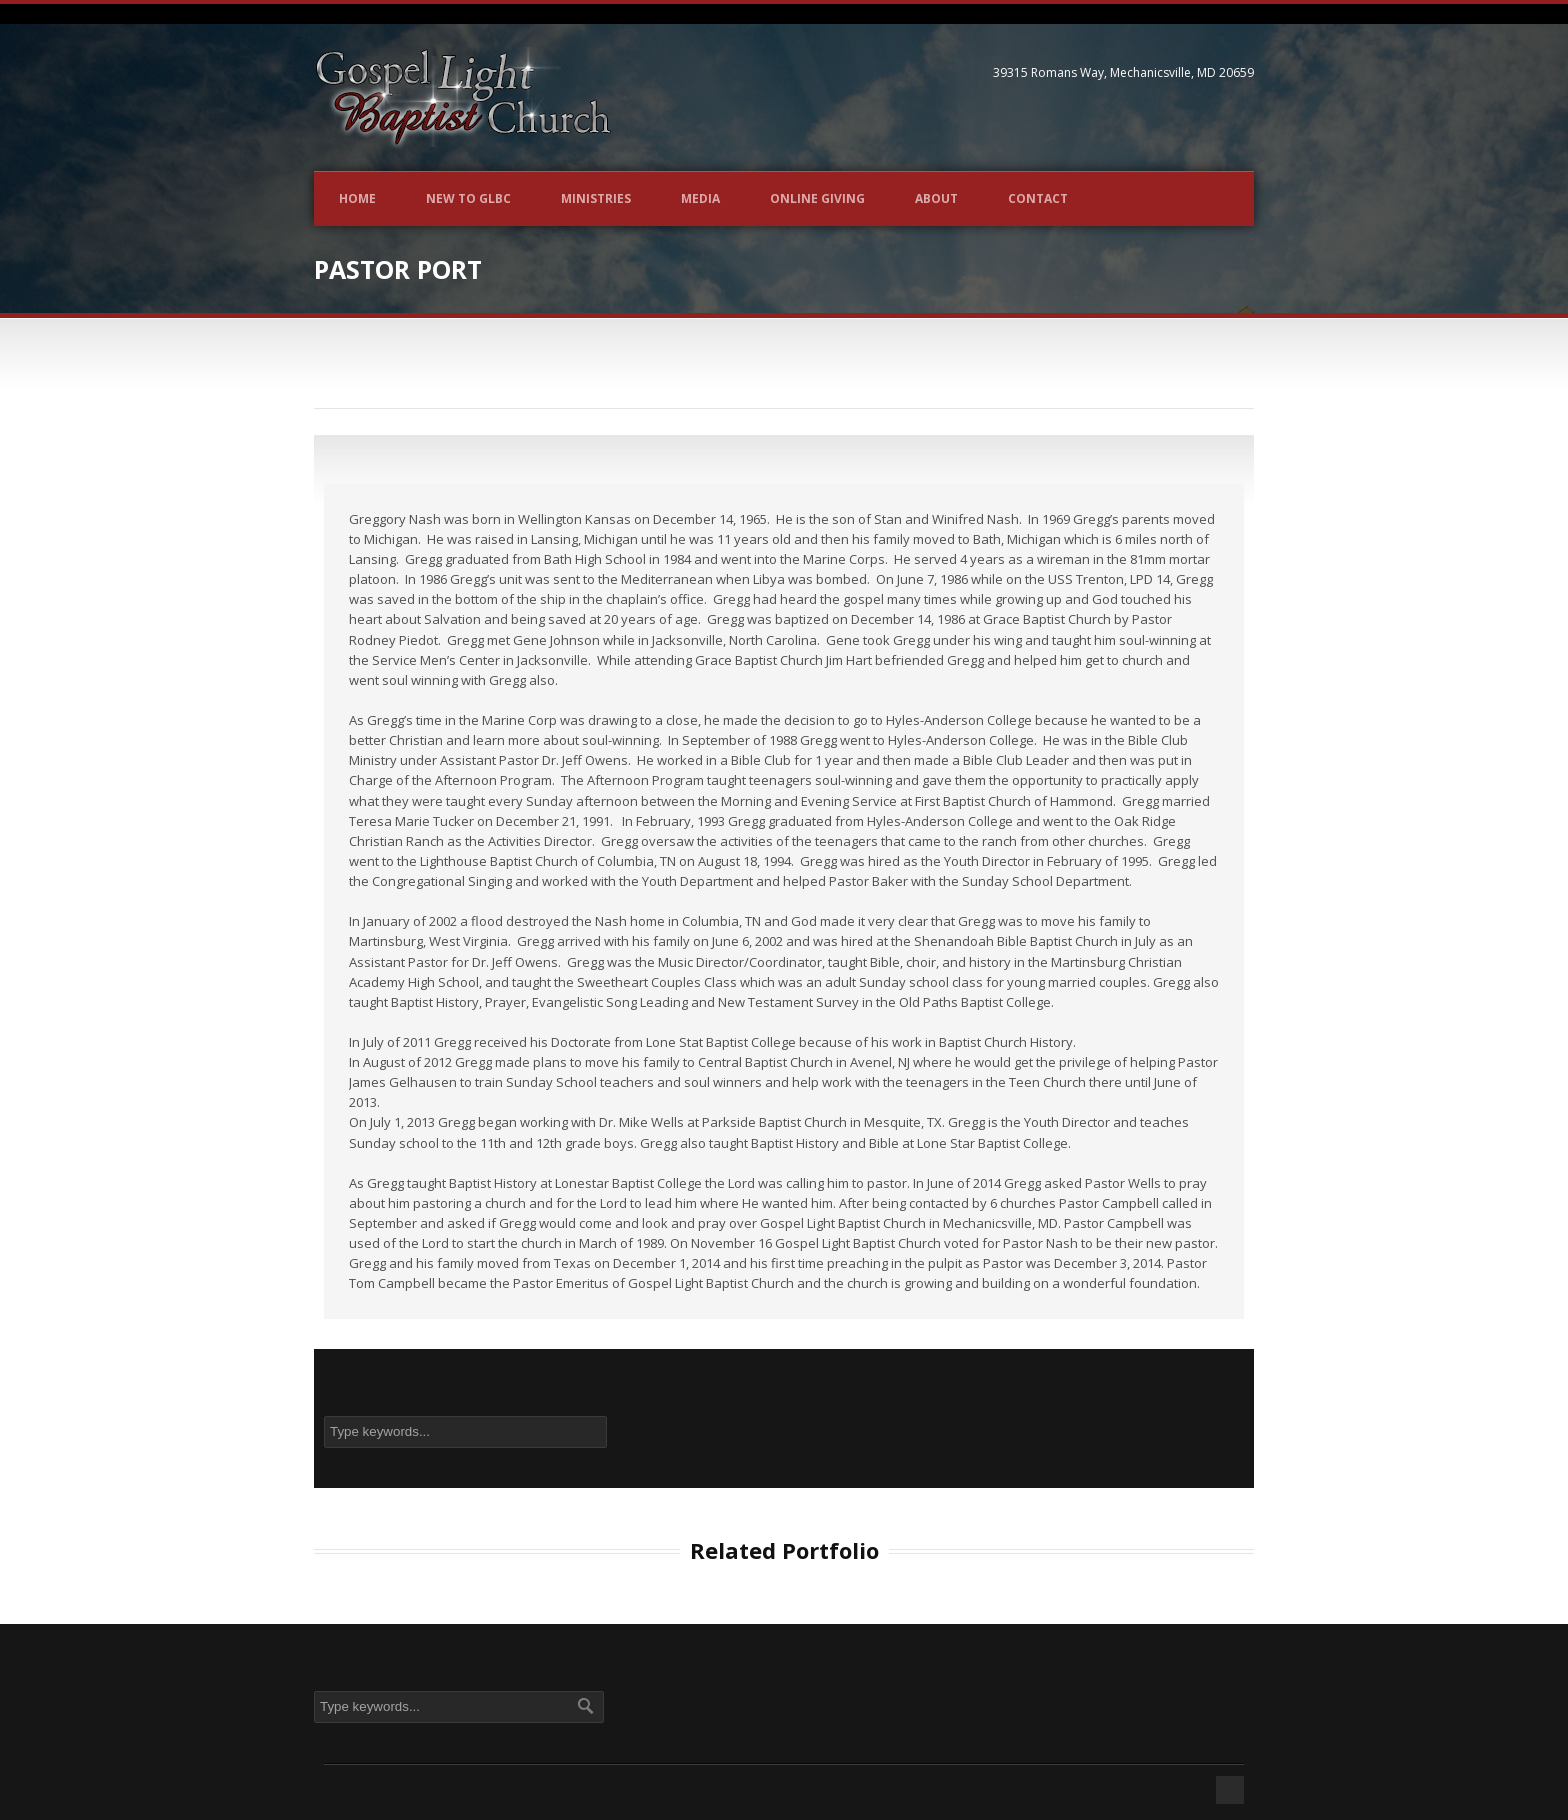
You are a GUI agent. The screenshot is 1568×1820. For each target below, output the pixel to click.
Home (357, 198)
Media (700, 198)
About (936, 198)
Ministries (596, 198)
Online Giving (817, 198)
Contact (1038, 198)
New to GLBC (468, 198)
